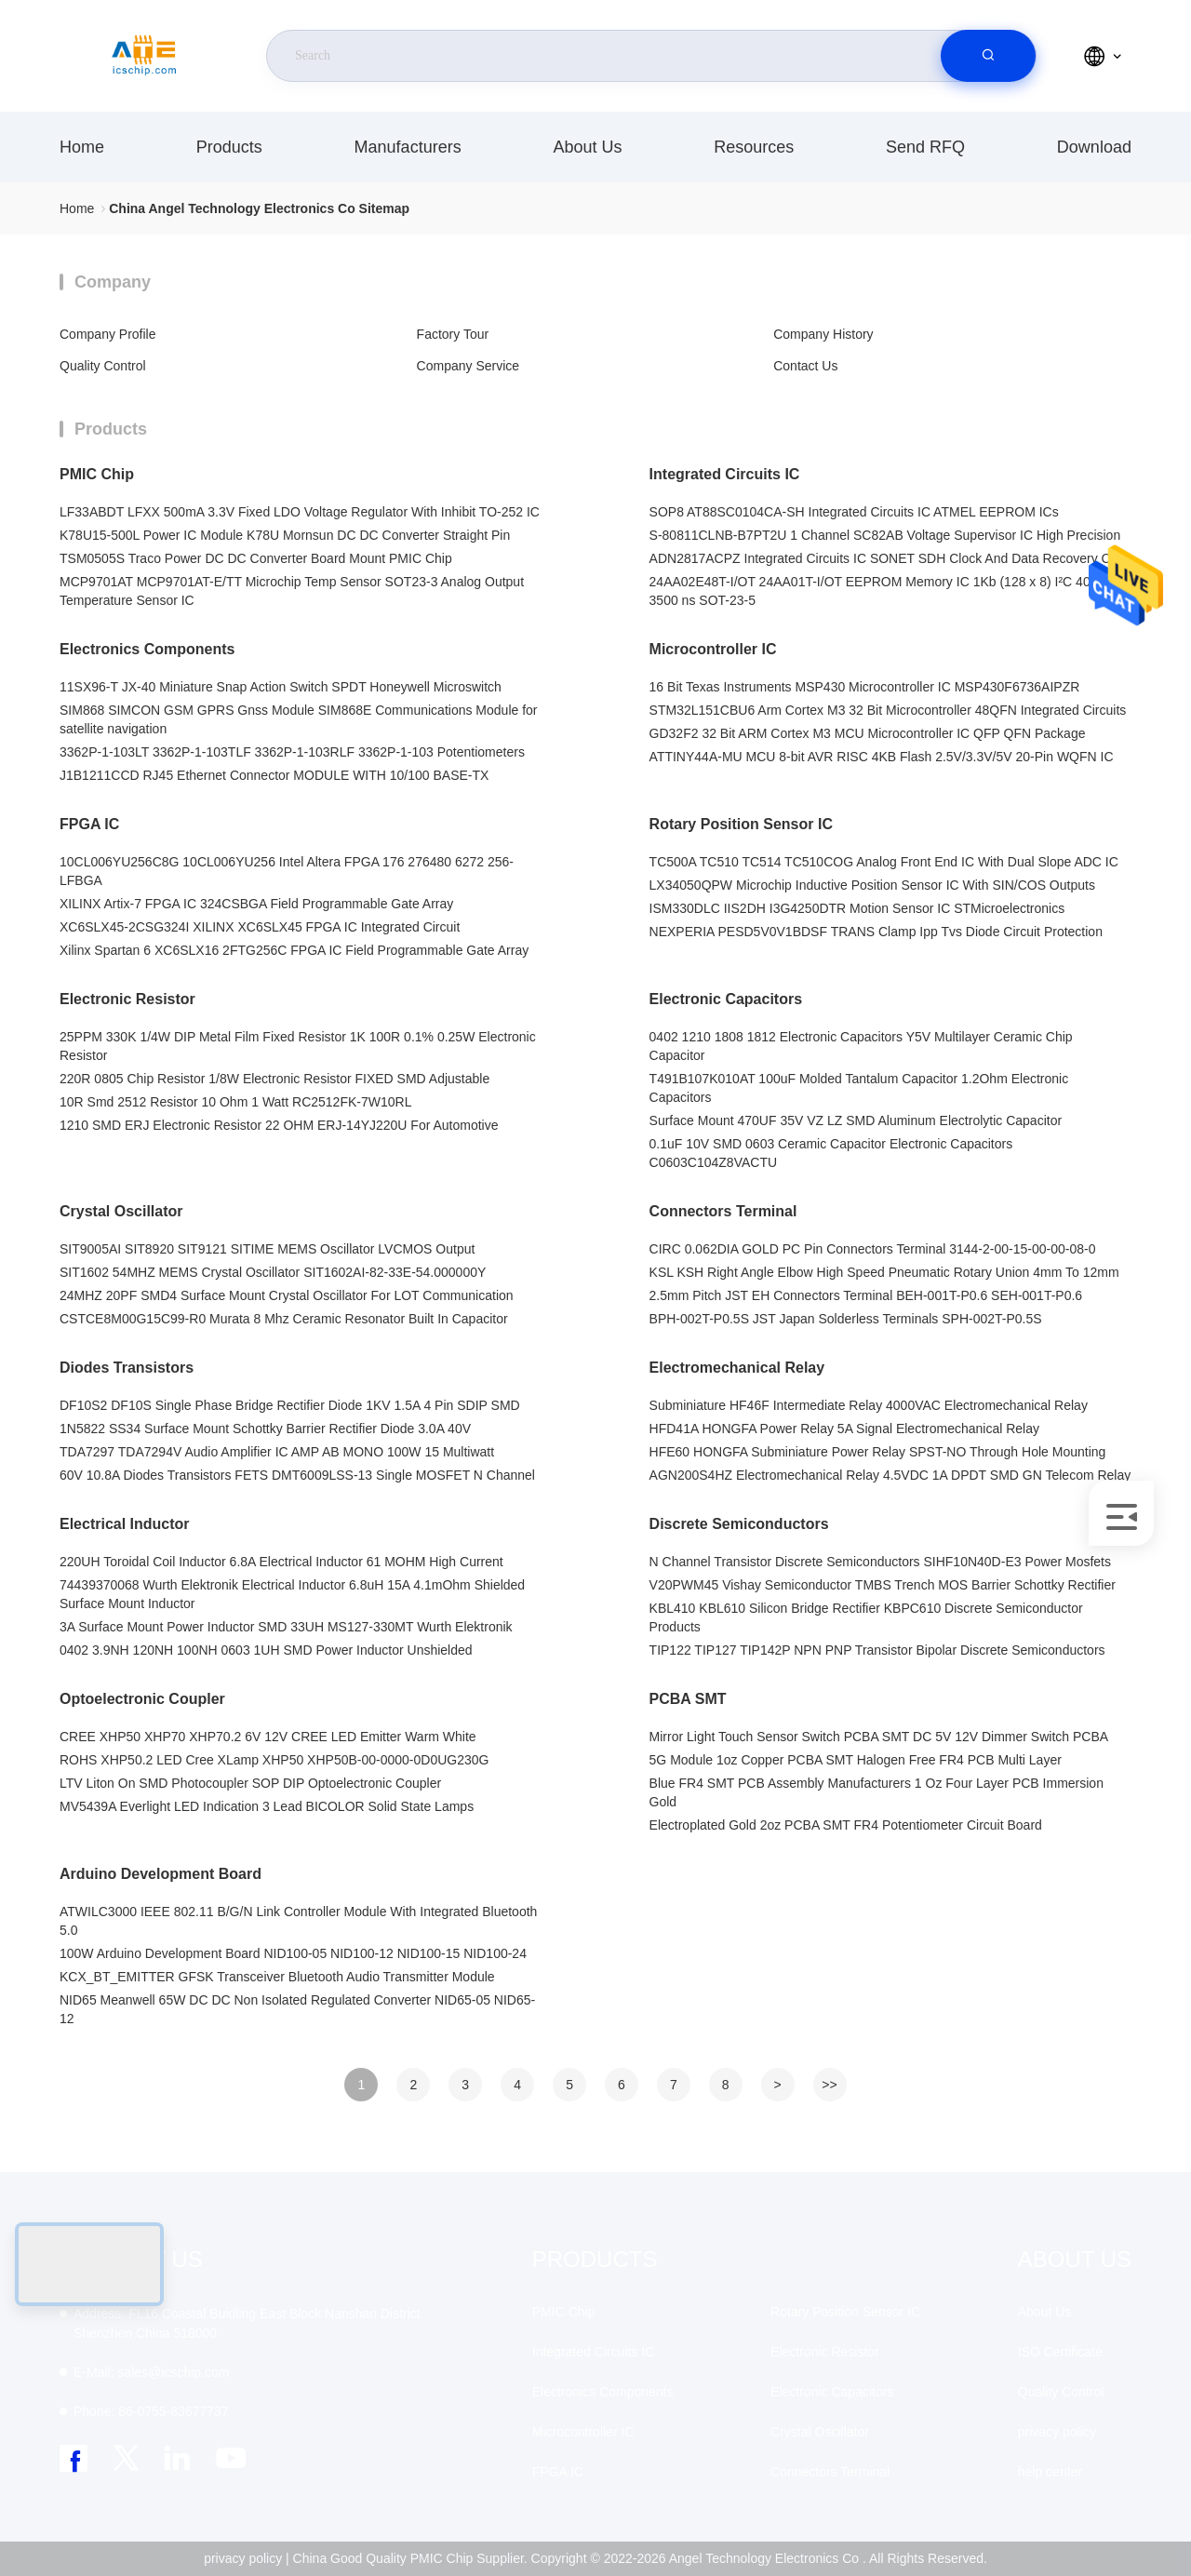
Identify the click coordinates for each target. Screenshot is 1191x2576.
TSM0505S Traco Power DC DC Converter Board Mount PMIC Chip (256, 558)
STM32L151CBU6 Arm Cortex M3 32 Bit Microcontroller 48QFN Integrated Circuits (888, 710)
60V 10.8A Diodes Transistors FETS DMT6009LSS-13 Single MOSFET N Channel (297, 1475)
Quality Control (103, 365)
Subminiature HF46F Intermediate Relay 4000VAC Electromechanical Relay (868, 1405)
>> (829, 2084)
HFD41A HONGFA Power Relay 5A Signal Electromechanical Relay (844, 1428)
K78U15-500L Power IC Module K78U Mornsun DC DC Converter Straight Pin (285, 535)
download (1094, 147)
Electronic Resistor (127, 999)
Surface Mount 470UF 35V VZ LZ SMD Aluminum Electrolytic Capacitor (856, 1120)
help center (1050, 2471)
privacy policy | (246, 2558)
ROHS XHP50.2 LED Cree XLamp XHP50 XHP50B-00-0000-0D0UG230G (274, 1759)
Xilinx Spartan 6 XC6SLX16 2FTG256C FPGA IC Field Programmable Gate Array (294, 950)
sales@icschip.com (151, 2372)
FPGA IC (89, 824)
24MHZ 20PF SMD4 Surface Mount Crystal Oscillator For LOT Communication (287, 1295)
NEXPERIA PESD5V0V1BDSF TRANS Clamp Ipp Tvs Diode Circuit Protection (876, 931)
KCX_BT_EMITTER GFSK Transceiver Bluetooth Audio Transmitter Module (277, 1976)
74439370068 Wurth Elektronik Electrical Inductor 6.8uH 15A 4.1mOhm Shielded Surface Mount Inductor (292, 1594)
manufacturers (408, 147)
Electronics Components (147, 649)
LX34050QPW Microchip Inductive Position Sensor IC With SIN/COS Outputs (872, 885)
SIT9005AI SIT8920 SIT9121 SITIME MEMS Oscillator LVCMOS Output (267, 1248)
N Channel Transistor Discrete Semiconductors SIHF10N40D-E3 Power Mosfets (880, 1561)
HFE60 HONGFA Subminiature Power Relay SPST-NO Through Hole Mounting (877, 1451)
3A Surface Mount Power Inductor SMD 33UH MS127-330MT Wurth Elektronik (286, 1626)
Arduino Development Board (160, 1874)
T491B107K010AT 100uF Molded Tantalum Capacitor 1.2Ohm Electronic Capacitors (859, 1088)
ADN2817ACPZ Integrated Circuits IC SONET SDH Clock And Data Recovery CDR (889, 558)
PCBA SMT (688, 1699)
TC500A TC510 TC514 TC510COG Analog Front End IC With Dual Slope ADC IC (883, 861)
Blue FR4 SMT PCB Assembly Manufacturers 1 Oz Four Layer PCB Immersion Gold (876, 1792)
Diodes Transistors (127, 1367)
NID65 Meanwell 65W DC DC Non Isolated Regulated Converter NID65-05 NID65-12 (297, 2009)
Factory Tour (453, 334)
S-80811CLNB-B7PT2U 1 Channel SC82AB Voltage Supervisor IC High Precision (885, 535)
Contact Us (805, 365)
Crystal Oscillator (121, 1211)
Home (82, 147)
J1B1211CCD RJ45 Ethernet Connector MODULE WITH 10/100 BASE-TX (274, 775)
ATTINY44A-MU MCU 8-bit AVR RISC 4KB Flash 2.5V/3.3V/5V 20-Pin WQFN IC (881, 756)
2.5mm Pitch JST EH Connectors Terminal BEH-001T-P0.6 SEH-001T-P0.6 (866, 1295)
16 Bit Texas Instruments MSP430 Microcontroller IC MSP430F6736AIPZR (864, 686)
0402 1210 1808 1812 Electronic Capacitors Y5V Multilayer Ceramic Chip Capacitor (861, 1046)
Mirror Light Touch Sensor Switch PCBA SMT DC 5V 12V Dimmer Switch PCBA (879, 1736)
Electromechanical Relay (737, 1367)
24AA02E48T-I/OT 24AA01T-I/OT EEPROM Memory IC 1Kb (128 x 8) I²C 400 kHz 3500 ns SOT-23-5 (886, 591)
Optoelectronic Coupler (142, 1699)
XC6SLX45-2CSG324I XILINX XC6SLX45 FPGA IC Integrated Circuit (260, 926)
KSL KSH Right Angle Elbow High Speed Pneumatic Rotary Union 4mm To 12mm (884, 1272)
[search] (988, 56)
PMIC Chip (97, 474)
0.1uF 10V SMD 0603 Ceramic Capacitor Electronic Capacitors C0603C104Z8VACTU (831, 1153)
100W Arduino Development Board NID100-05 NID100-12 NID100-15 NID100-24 (293, 1953)
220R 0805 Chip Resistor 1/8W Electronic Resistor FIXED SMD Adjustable (274, 1078)
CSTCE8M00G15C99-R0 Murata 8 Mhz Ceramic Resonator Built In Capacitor (284, 1318)
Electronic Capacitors (726, 999)
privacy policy (1057, 2431)
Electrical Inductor (125, 1524)
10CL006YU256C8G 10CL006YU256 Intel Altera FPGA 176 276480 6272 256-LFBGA (287, 871)
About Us (587, 147)
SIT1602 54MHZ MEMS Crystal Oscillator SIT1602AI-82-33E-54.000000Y (273, 1272)
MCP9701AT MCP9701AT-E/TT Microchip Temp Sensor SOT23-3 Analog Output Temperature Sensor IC (292, 591)
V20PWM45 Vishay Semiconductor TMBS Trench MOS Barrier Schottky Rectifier (882, 1584)
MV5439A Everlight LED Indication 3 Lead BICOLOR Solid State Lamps (267, 1806)
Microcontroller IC (713, 649)
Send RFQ (925, 147)
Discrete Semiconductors (739, 1524)
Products (229, 147)
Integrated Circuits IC (724, 474)
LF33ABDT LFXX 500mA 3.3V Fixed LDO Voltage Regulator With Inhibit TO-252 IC (300, 511)
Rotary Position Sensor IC (741, 824)
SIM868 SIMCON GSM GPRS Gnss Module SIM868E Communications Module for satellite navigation (299, 719)
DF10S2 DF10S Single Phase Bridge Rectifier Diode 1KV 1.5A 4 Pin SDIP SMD (290, 1405)
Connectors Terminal (723, 1211)
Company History (823, 334)
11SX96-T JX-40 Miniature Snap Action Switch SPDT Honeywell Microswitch (281, 686)
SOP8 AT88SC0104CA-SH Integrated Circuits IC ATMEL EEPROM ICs (854, 511)
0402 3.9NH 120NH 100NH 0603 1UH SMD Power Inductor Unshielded (266, 1650)
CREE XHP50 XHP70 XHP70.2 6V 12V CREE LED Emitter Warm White (268, 1736)
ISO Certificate (1060, 2351)
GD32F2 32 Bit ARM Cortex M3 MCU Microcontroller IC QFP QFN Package (867, 733)
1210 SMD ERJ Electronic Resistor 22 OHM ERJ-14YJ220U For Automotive (279, 1125)
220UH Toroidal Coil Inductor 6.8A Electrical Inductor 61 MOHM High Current (281, 1561)
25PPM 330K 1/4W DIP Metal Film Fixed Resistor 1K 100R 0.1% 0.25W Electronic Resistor (298, 1046)
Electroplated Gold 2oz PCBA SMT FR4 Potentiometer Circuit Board (845, 1825)
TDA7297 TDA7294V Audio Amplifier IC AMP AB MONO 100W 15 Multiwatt (277, 1451)
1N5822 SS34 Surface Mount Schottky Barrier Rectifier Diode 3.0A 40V (265, 1428)
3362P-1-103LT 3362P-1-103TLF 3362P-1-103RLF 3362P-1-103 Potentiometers (292, 752)
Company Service (468, 365)
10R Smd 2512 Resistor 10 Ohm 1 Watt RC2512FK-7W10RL (235, 1101)
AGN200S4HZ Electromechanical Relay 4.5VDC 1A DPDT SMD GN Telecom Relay (890, 1475)
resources (754, 147)
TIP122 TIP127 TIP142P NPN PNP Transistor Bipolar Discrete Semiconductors (877, 1650)
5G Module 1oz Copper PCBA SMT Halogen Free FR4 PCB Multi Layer (855, 1759)
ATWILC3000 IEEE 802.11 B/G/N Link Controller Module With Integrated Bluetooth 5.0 (298, 1921)
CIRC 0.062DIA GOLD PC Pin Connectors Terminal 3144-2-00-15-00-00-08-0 (872, 1248)
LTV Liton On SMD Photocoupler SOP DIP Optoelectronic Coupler (250, 1783)
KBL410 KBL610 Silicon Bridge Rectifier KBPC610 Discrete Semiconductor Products (866, 1617)
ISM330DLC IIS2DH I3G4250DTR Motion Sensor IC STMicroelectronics (857, 908)
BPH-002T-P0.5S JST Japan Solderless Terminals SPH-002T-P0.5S (845, 1318)
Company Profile (108, 334)
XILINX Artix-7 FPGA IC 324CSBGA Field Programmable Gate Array (256, 903)
